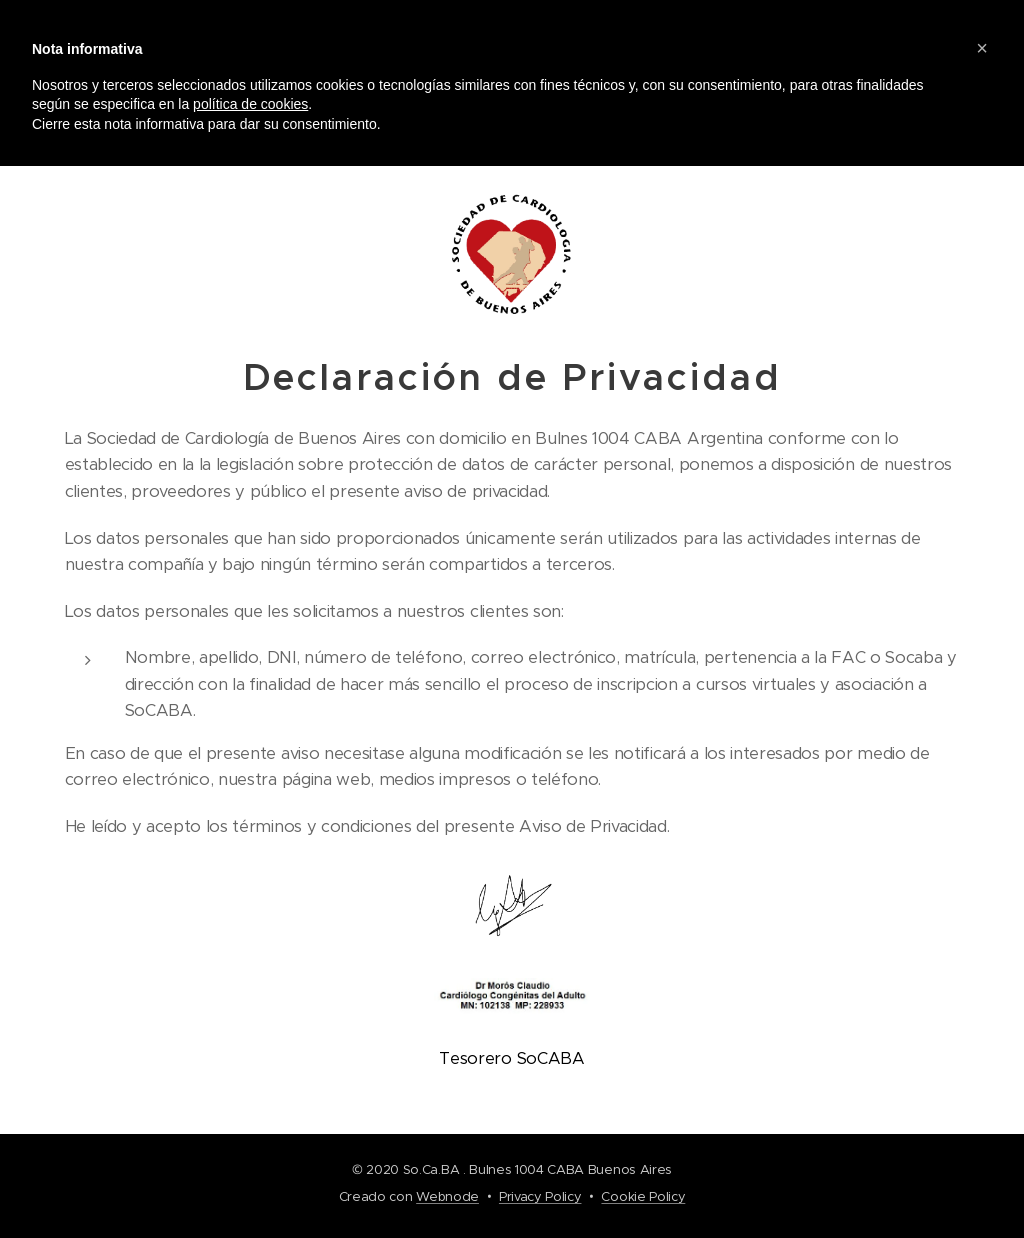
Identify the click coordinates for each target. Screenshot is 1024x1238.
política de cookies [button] (250, 104)
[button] (982, 48)
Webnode (447, 1196)
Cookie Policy (643, 1196)
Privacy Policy (540, 1196)
